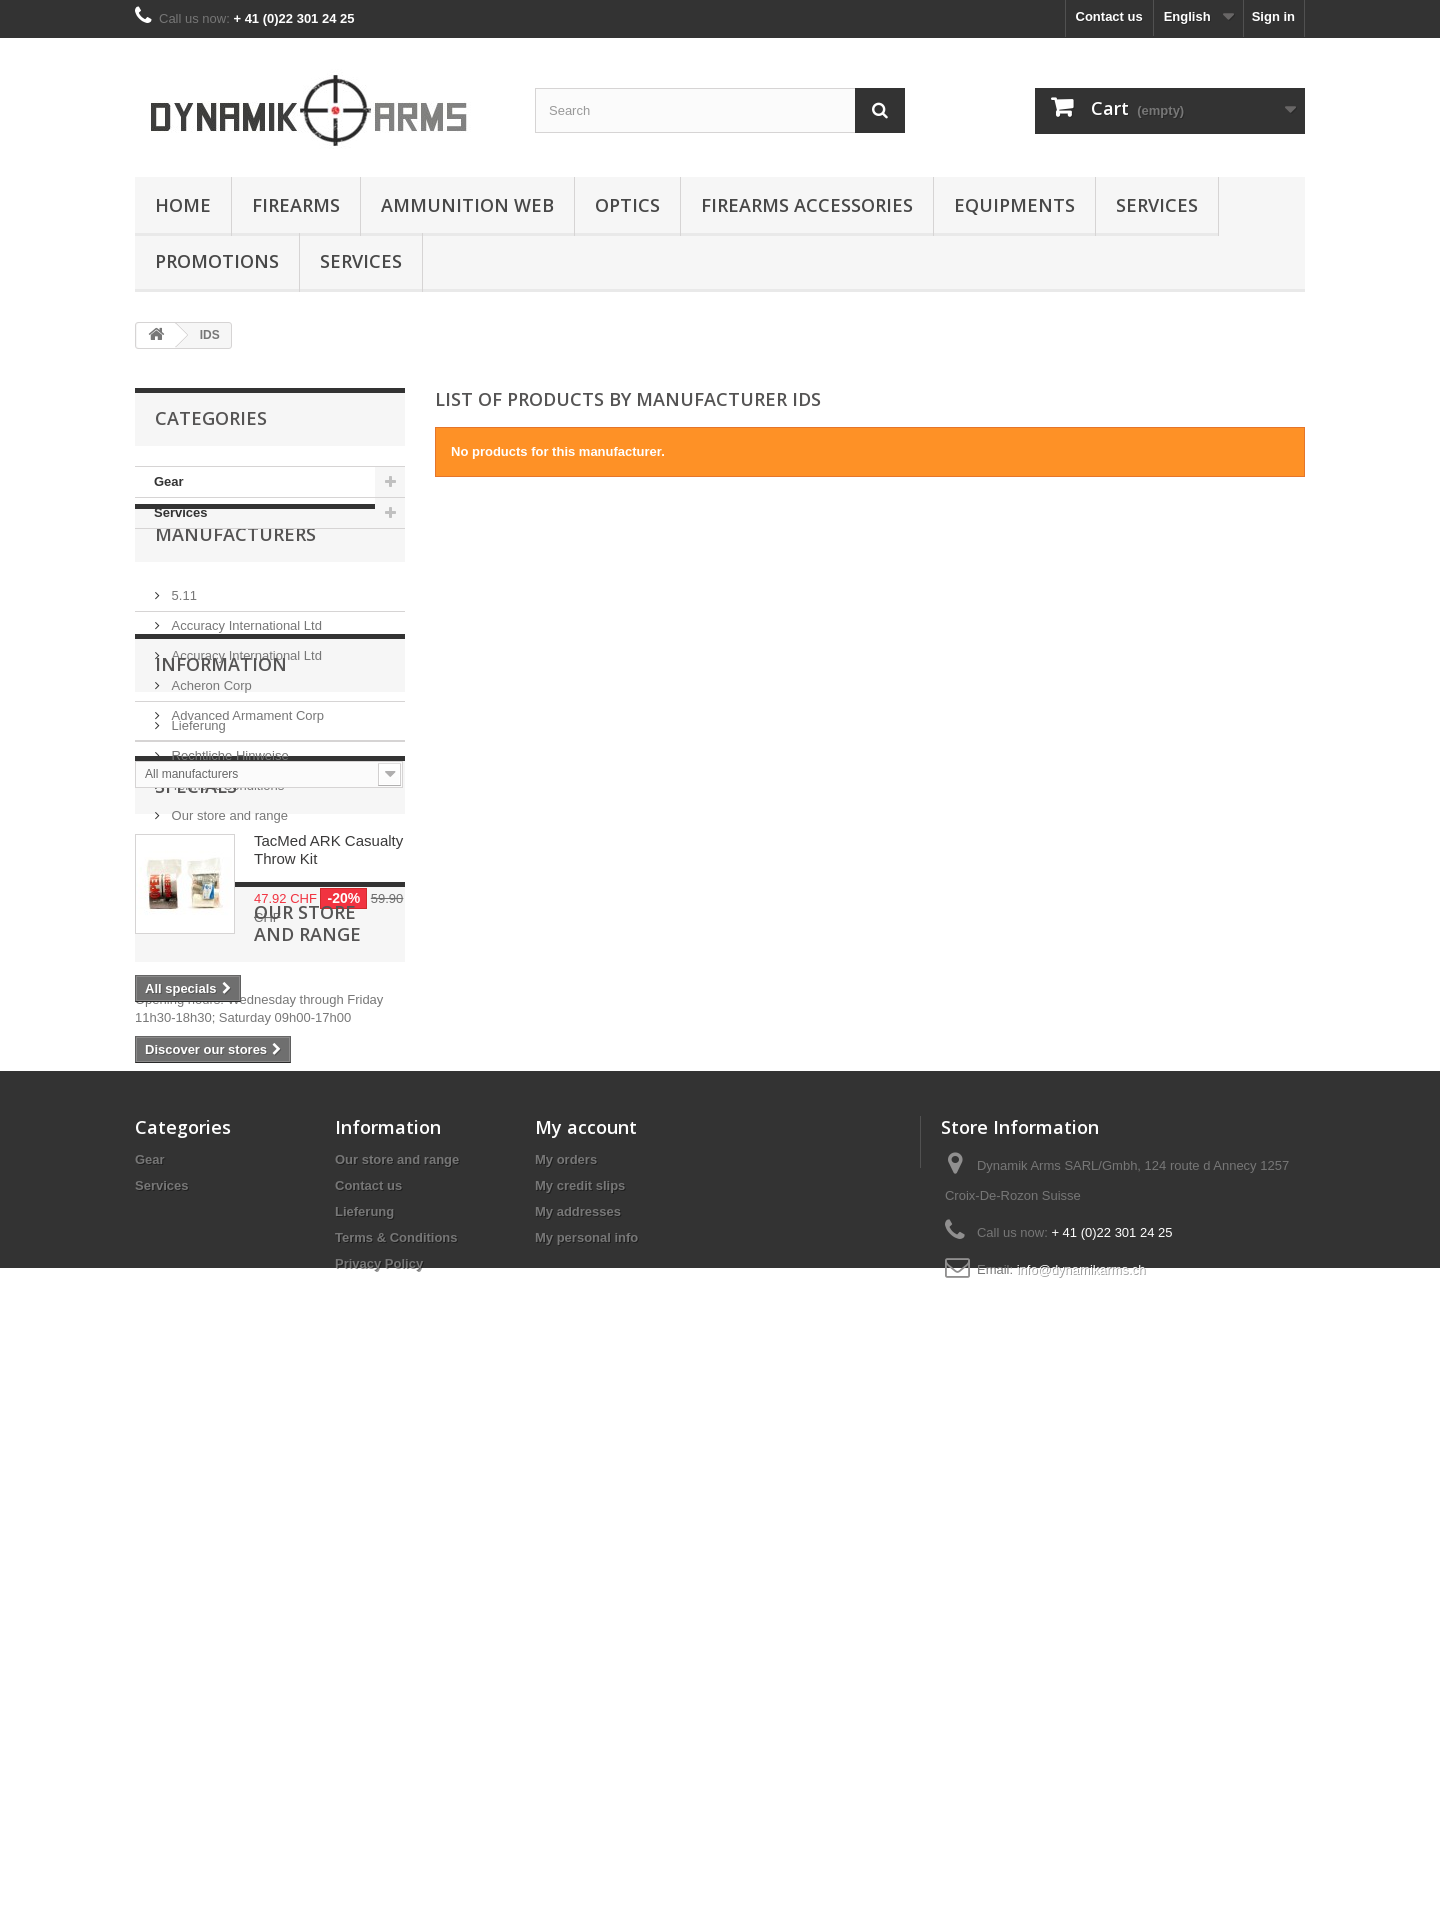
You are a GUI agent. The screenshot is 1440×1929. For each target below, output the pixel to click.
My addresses (578, 1739)
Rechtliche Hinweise (228, 978)
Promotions (217, 261)
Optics (627, 205)
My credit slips (580, 1713)
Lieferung (197, 948)
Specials (196, 1114)
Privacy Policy (379, 1791)
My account (586, 1655)
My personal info (586, 1765)
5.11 (182, 642)
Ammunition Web (467, 205)
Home (183, 205)
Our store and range (228, 1038)
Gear (169, 481)
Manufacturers (235, 589)
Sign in (1273, 16)
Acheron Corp (210, 732)
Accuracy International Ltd (245, 672)
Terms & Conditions (226, 1008)
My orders (566, 1687)
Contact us (1109, 16)
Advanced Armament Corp (246, 762)
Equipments (1014, 205)
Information (221, 895)
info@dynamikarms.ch (1081, 1797)
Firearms (296, 205)
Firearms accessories (807, 205)
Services (1157, 205)
